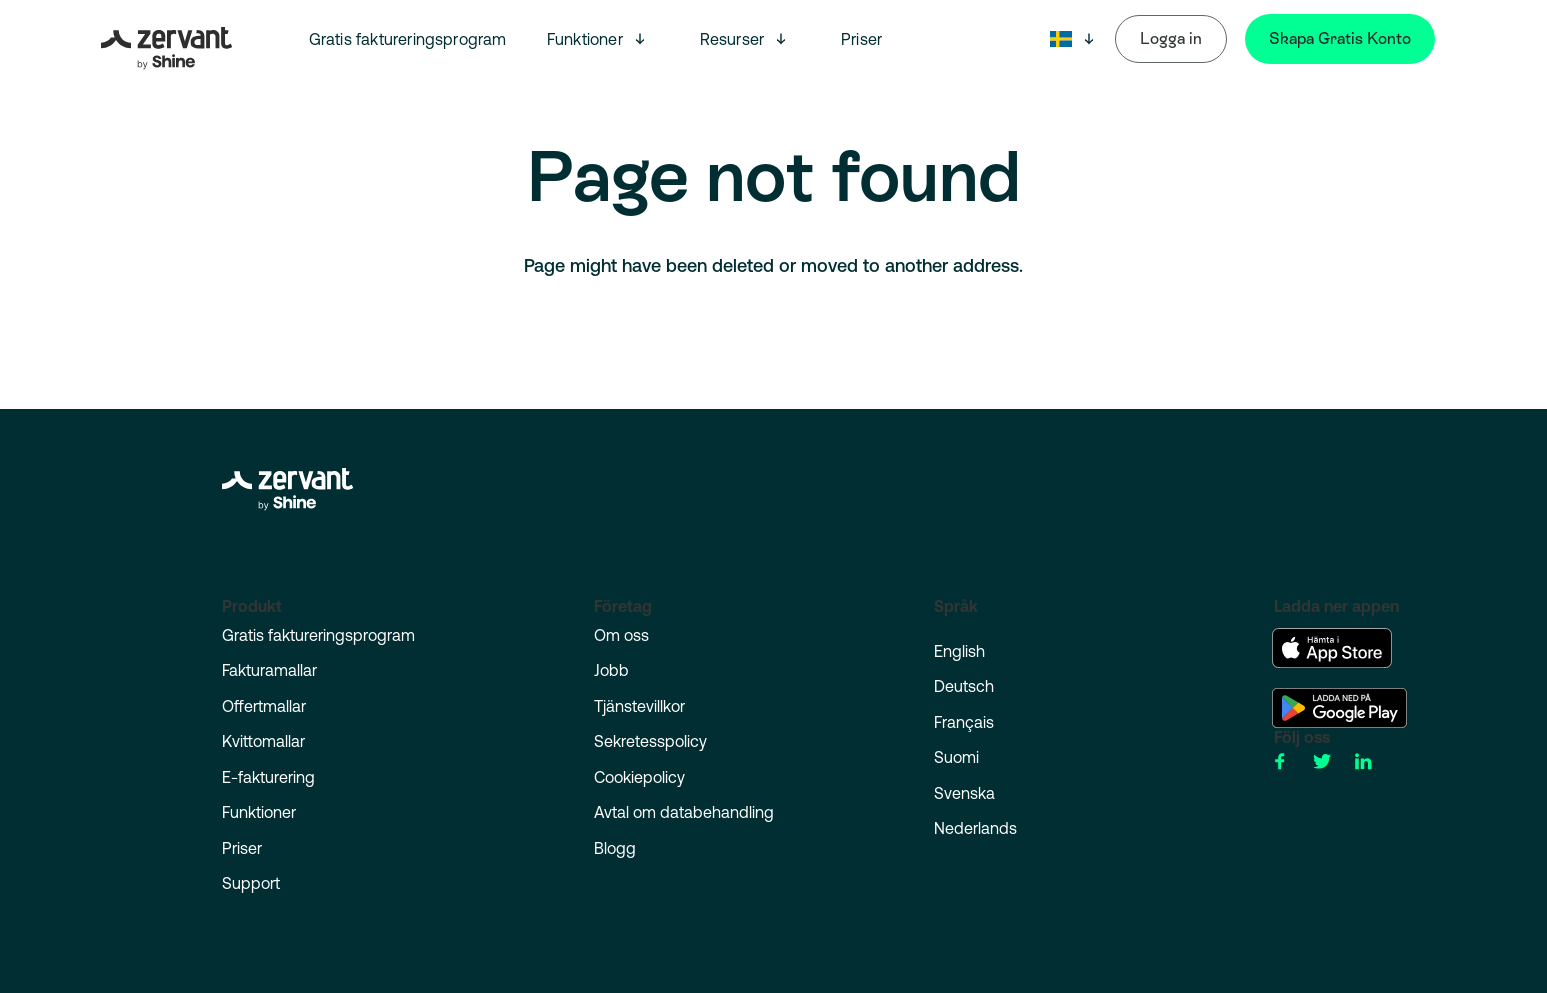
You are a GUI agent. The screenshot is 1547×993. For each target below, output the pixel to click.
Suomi (956, 757)
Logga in (1171, 38)
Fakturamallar (269, 670)
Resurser (732, 39)
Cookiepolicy (639, 777)
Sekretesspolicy (650, 741)
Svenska (964, 793)
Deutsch (964, 686)
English (959, 651)
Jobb (611, 670)
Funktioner (585, 39)
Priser (861, 39)
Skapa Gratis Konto (1340, 38)
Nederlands (975, 828)
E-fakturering (268, 777)
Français (964, 722)
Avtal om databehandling (684, 812)
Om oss (621, 635)
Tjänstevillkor (639, 706)
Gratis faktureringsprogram (408, 39)
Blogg (615, 848)
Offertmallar (264, 706)
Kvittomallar (263, 741)
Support (251, 883)
